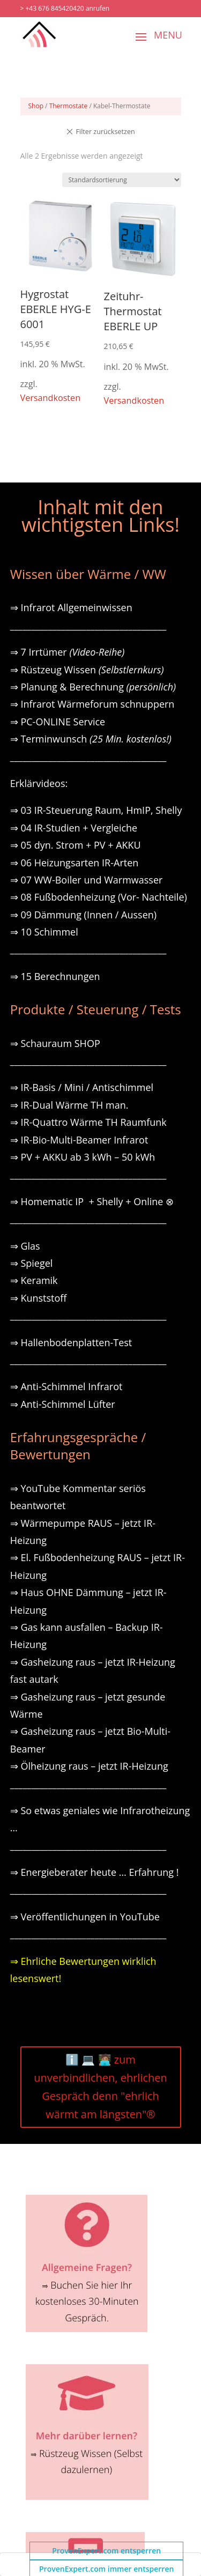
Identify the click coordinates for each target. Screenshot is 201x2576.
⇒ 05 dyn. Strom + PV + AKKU (75, 844)
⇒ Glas (25, 1245)
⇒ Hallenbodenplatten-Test (71, 1342)
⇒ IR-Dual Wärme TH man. (69, 1104)
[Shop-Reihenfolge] (121, 180)
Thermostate (68, 105)
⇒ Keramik (34, 1280)
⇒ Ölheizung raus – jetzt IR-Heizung (89, 1766)
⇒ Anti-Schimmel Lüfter (62, 1404)
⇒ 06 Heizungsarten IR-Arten (75, 862)
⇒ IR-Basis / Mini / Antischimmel (81, 1087)
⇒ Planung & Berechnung (93, 686)
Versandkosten (50, 398)
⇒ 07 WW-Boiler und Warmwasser (86, 879)
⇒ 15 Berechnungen (55, 976)
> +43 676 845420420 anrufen (65, 8)
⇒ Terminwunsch (91, 738)
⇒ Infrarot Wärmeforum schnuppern (92, 703)
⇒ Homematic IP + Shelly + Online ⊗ (92, 1201)
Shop (36, 105)
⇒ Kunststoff (38, 1297)
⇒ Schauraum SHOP (55, 1043)
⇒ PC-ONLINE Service (57, 721)
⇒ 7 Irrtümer (67, 651)
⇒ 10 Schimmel (45, 931)
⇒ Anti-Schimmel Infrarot (66, 1386)
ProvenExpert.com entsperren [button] (106, 2550)
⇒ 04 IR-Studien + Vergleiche (73, 827)
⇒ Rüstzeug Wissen (87, 669)
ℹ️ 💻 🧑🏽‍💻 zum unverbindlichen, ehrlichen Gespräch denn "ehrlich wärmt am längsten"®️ (100, 2086)
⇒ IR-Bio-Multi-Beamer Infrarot (79, 1139)
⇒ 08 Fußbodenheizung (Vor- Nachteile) (98, 896)
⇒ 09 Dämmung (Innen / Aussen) (83, 914)
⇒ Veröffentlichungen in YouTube (85, 1916)
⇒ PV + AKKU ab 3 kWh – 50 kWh (82, 1156)
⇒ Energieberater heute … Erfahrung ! (94, 1872)
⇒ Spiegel (31, 1263)
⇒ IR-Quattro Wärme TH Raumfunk (88, 1122)
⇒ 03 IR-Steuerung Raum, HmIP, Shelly (96, 810)
